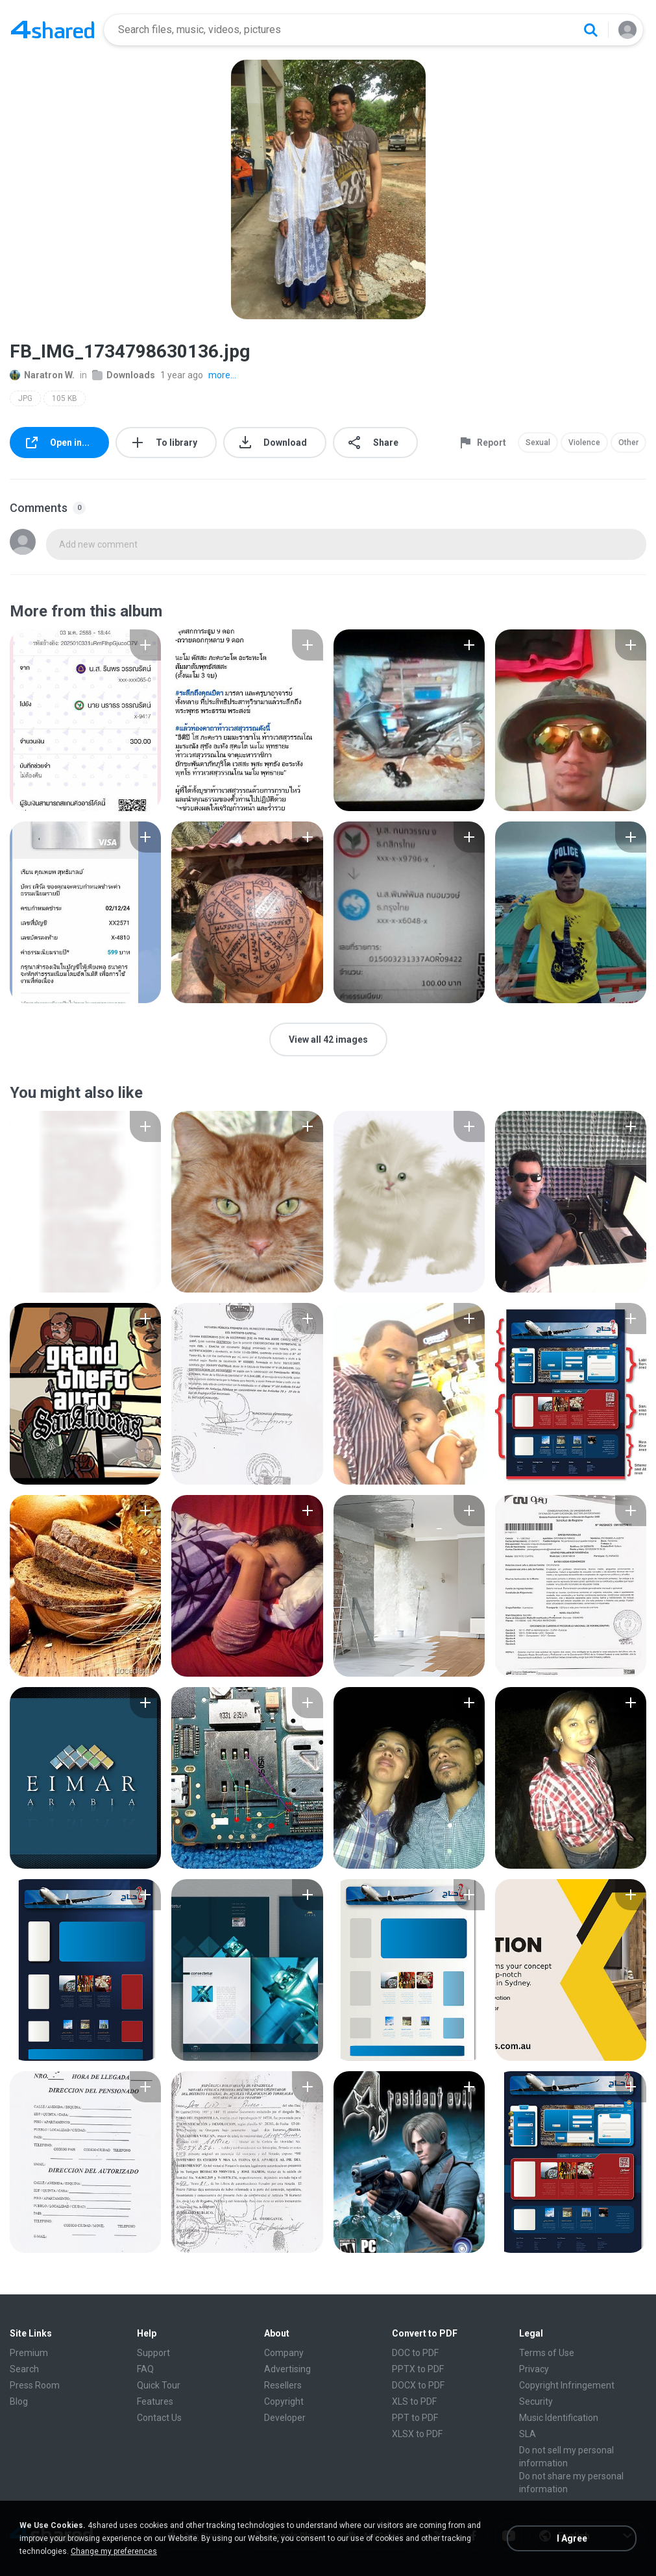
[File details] (85, 720)
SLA (527, 2434)
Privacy (534, 2369)
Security (536, 2401)
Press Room (35, 2385)
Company (284, 2353)
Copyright (284, 2401)
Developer (285, 2417)
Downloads (123, 375)
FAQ (145, 2369)
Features (155, 2401)
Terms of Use (546, 2353)
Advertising (287, 2369)
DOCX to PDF (418, 2385)
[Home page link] (52, 30)
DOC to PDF (415, 2353)
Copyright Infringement (566, 2385)
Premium (29, 2353)
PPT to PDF (415, 2417)
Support (153, 2353)
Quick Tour (158, 2385)
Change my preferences (114, 2551)
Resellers (283, 2385)
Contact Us (159, 2417)
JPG (25, 398)
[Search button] (590, 29)
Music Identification (558, 2417)
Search (24, 2369)
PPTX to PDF (418, 2369)
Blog (19, 2401)
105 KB (64, 398)
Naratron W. (42, 375)
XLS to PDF (414, 2401)
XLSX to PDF (417, 2434)
